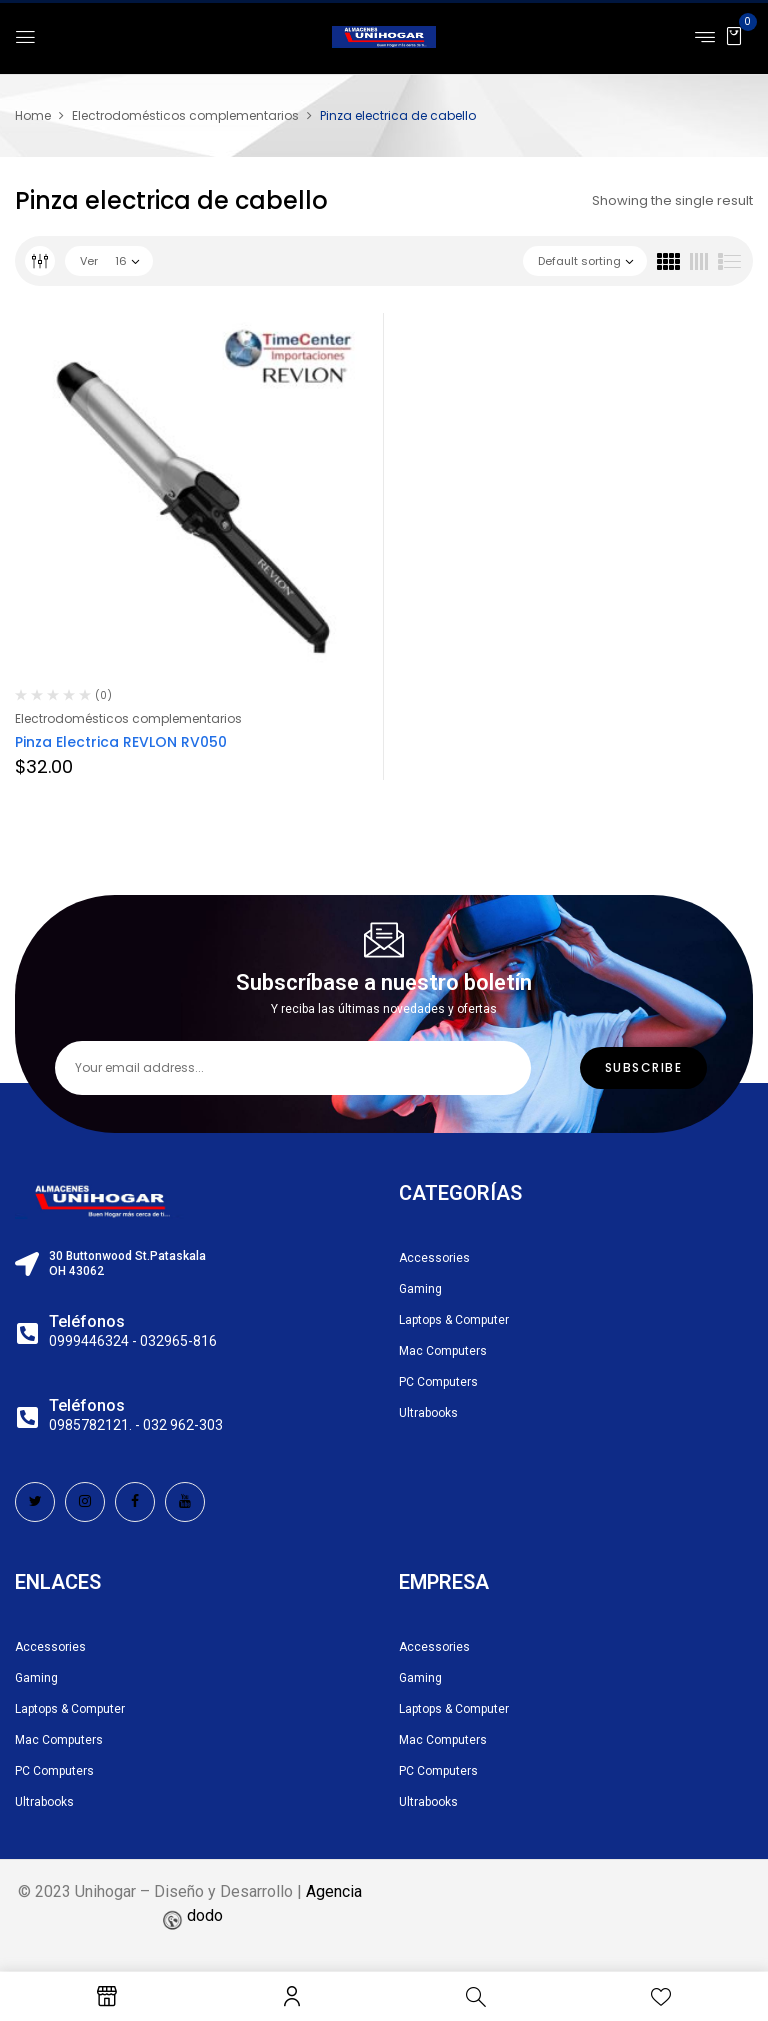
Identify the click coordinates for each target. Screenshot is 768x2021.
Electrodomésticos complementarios (185, 115)
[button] (734, 35)
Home (33, 115)
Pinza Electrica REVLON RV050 (121, 742)
